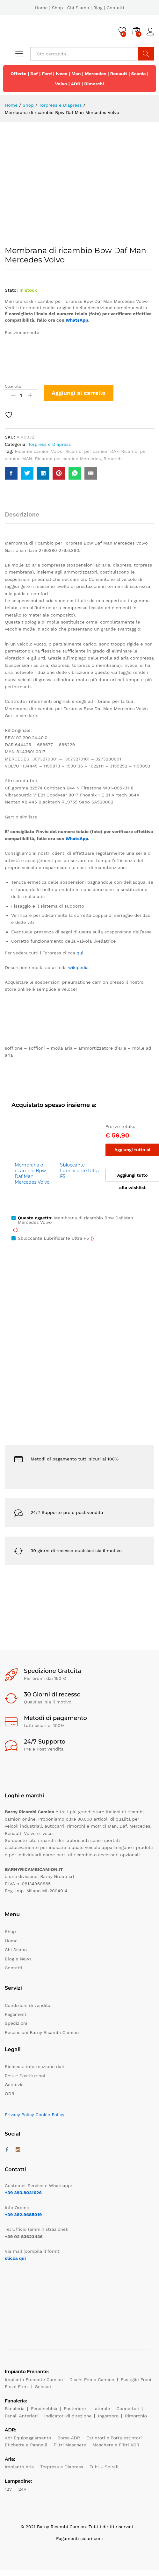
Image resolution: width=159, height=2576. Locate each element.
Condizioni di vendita (27, 2005)
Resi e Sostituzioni (25, 2075)
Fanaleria (15, 2408)
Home (41, 7)
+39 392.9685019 (23, 2214)
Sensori (43, 2386)
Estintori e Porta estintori (113, 2437)
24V (22, 2489)
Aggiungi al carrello (78, 392)
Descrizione (22, 514)
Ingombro (108, 2415)
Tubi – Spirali (104, 2466)
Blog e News (18, 1958)
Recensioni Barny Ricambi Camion (42, 2032)
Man (76, 73)
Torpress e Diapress (49, 444)
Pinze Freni (17, 2386)
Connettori (127, 2408)
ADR (75, 83)
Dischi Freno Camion (91, 2379)
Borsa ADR (68, 2437)
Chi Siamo (78, 7)
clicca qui (15, 2258)
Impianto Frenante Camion (34, 2379)
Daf (34, 73)
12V (8, 2489)
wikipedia (78, 967)
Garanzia (14, 2084)
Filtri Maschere (70, 2444)
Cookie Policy (49, 2114)
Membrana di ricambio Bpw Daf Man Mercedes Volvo (32, 1173)
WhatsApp (77, 320)
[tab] (25, 517)
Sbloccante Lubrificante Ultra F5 (79, 1170)
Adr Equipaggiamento (28, 2437)
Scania (138, 73)
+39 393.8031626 (23, 2192)
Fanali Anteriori (21, 2415)
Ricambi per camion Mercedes (68, 458)
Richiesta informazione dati (34, 2066)
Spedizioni (16, 2023)
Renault (118, 73)
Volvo (61, 83)
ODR (9, 2093)
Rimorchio (136, 2415)
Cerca (146, 54)
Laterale (101, 2408)
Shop (57, 7)
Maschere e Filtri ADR (115, 2444)
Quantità (13, 386)
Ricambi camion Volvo (38, 451)
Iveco (62, 73)
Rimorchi (94, 83)
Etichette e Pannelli (26, 2444)
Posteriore (75, 2408)
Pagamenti (16, 2014)
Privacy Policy (19, 2114)
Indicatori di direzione (68, 2415)
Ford (47, 73)
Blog (97, 7)
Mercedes (95, 73)
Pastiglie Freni (136, 2379)
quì (79, 952)
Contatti (115, 7)
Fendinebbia (44, 2408)
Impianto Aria (19, 2466)
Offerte (18, 73)
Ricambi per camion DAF (92, 451)
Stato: (11, 290)
